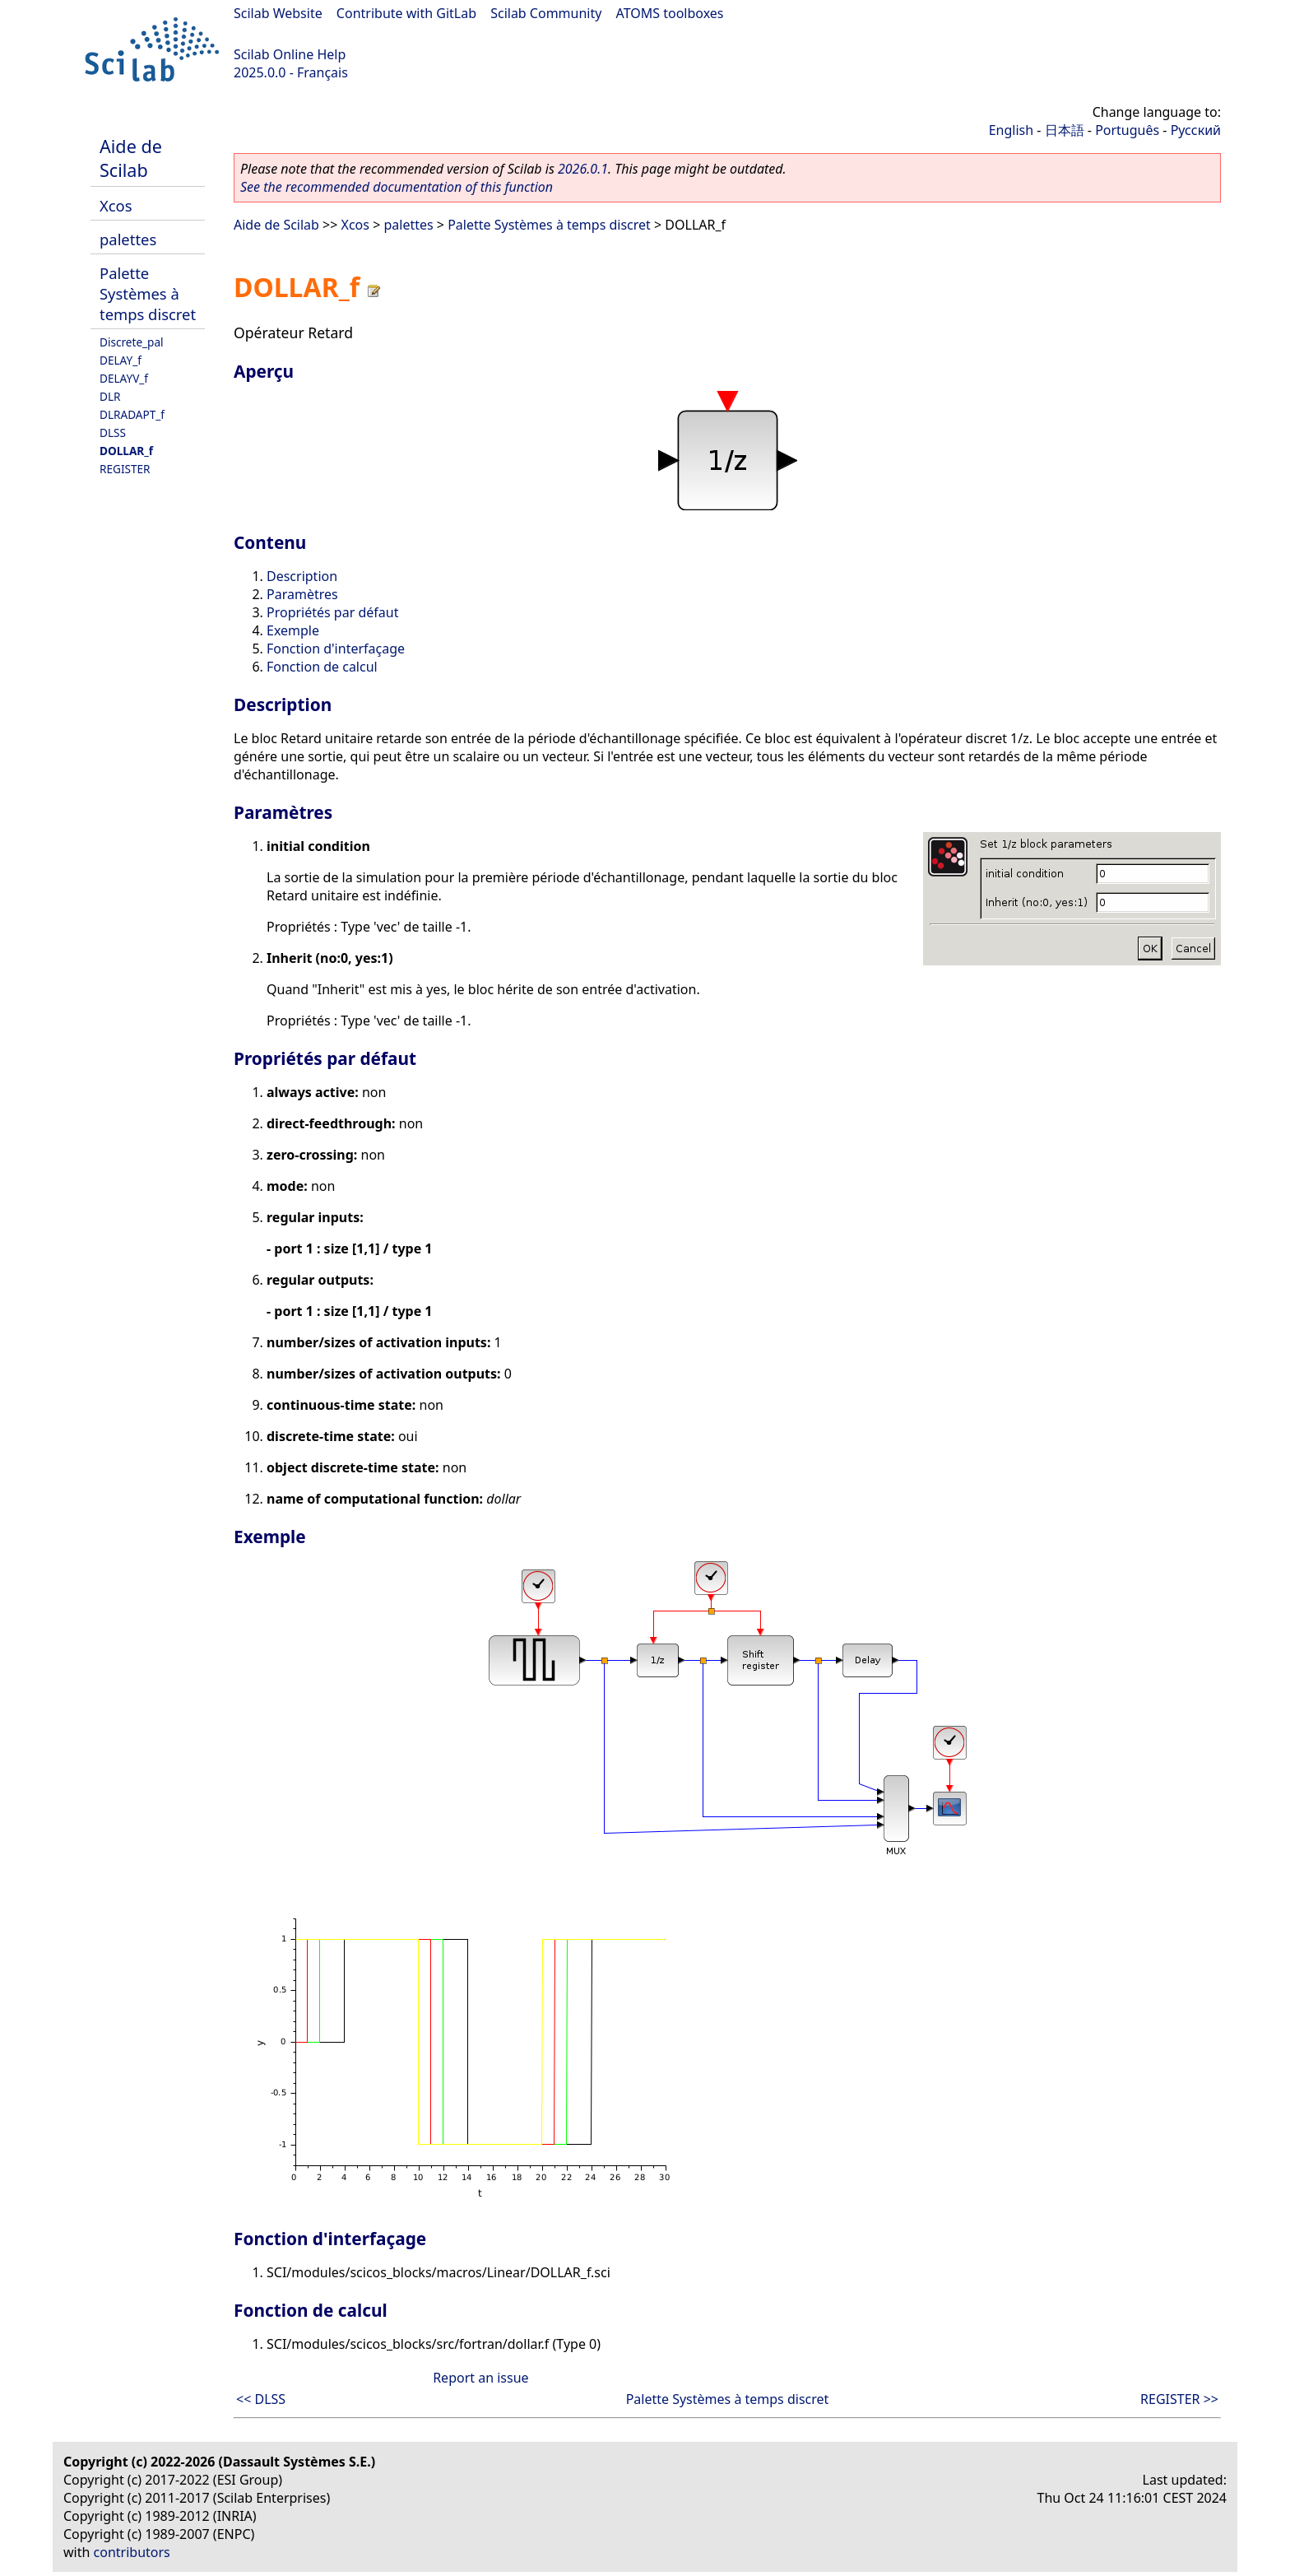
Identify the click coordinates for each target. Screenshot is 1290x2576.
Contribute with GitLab (406, 13)
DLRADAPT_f (132, 414)
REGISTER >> (1179, 2399)
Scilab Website (278, 13)
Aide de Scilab (131, 158)
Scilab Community (545, 13)
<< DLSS (260, 2399)
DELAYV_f (124, 378)
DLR (110, 396)
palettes (128, 239)
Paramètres (302, 594)
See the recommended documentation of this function (396, 187)
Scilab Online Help (290, 54)
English (1011, 130)
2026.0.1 (583, 169)
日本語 (1064, 130)
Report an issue (480, 2378)
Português (1127, 130)
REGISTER (125, 469)
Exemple (293, 630)
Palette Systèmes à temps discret (148, 293)
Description (302, 576)
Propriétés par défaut (332, 612)
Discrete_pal (132, 342)
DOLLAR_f (126, 450)
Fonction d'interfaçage (336, 648)
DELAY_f (121, 360)
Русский (1196, 130)
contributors (132, 2552)
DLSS (113, 432)
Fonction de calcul (322, 667)
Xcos (116, 205)
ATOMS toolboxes (670, 13)
